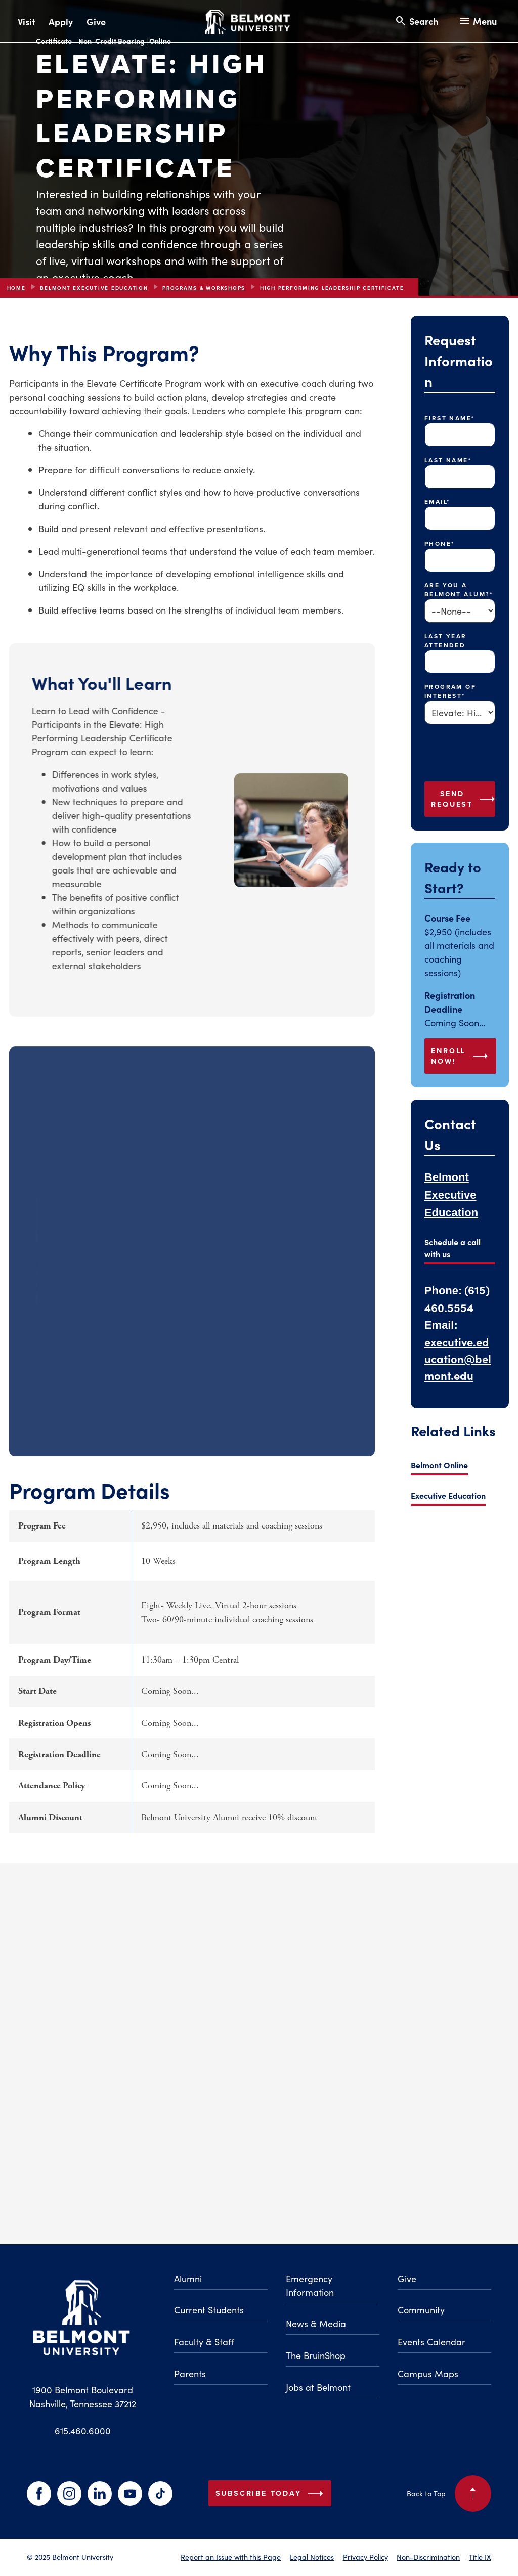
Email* (437, 501)
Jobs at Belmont (318, 2387)
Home (16, 288)
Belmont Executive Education (94, 288)
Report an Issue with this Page (231, 2557)
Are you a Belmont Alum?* (458, 590)
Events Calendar (431, 2341)
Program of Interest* (450, 691)
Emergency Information (310, 2285)
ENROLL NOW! (461, 1056)
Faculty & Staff (204, 2341)
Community (421, 2309)
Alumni (188, 2278)
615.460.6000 (83, 2430)
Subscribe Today (271, 2493)
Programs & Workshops (203, 288)
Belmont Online (439, 1464)
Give (96, 21)
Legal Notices (312, 2557)
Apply (61, 21)
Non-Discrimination (428, 2557)
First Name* (449, 418)
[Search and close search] (416, 21)
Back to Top (449, 2493)
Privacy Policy (365, 2557)
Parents (190, 2373)
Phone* (439, 543)
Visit (26, 21)
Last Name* (448, 460)
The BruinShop (316, 2355)
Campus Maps (428, 2373)
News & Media (316, 2323)
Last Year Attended (445, 641)
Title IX (480, 2557)
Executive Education (448, 1495)
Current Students (209, 2309)
